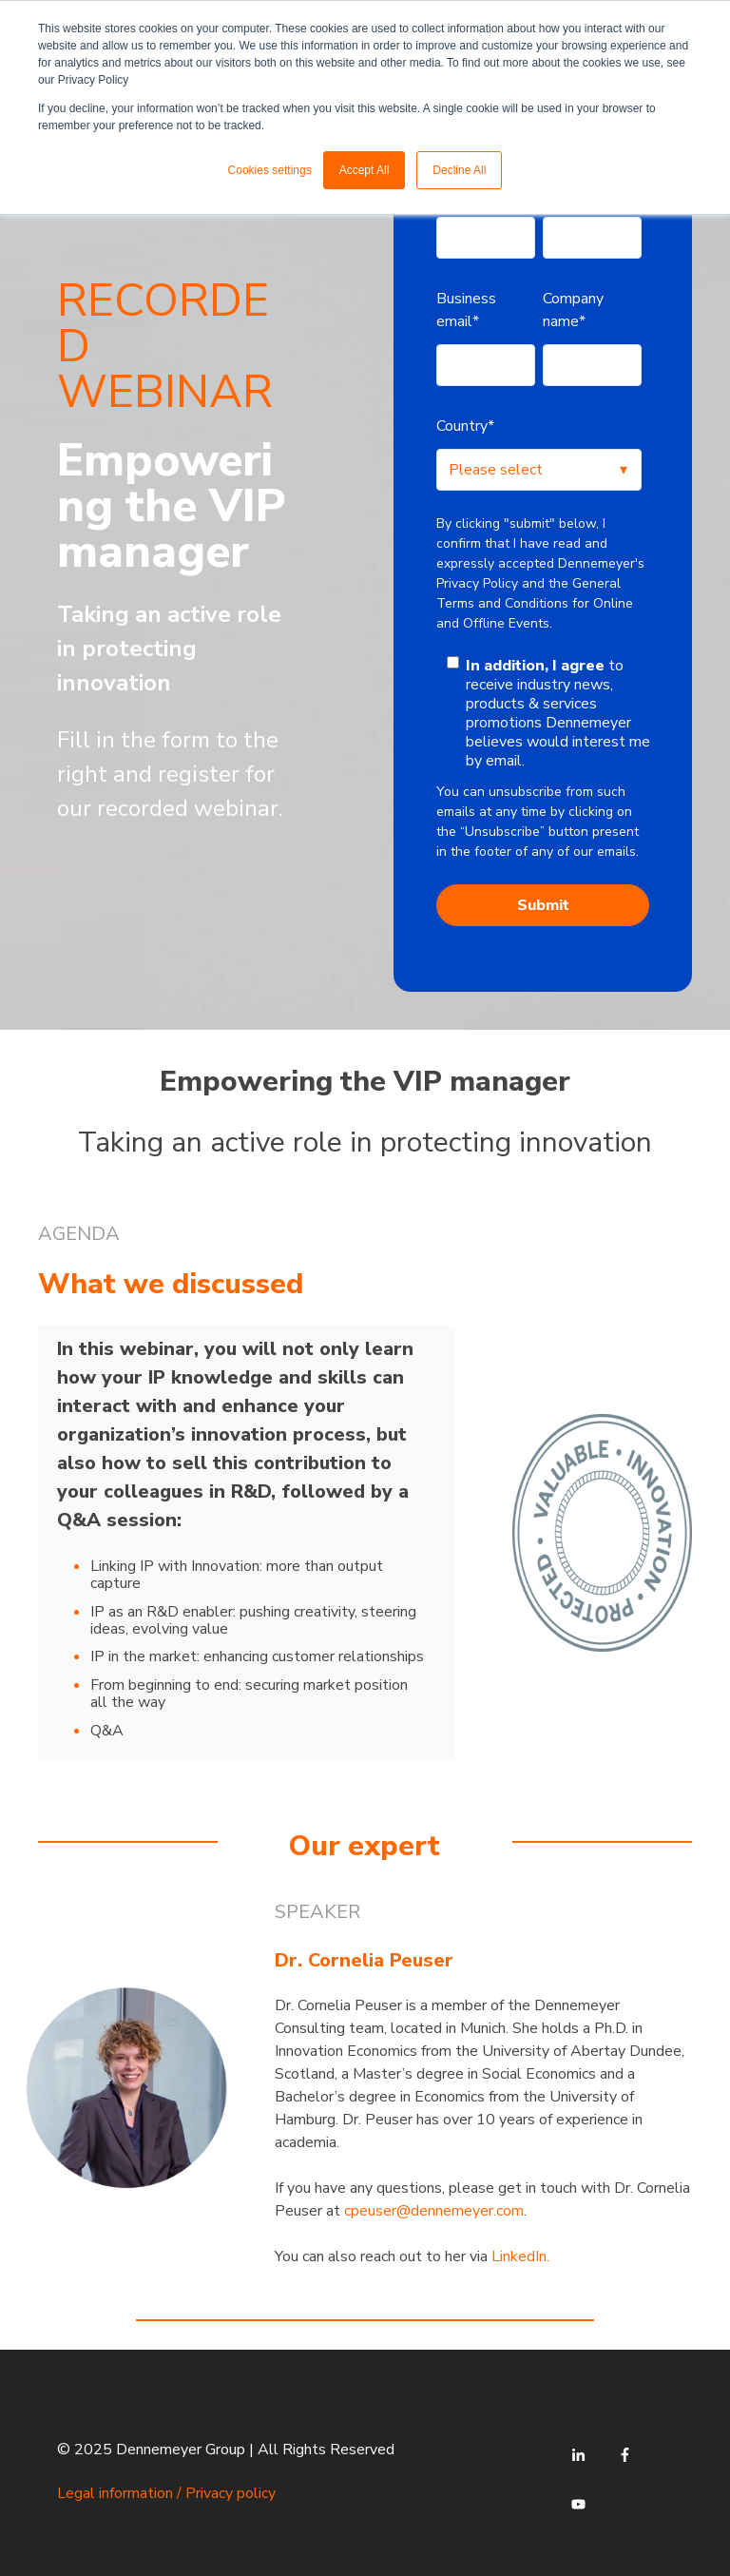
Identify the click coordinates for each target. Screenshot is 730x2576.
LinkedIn (519, 2256)
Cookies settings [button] (270, 170)
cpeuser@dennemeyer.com (434, 2210)
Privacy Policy (477, 583)
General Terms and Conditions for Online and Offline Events (534, 603)
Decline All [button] (459, 170)
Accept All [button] (364, 170)
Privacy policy (230, 2493)
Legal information (115, 2493)
